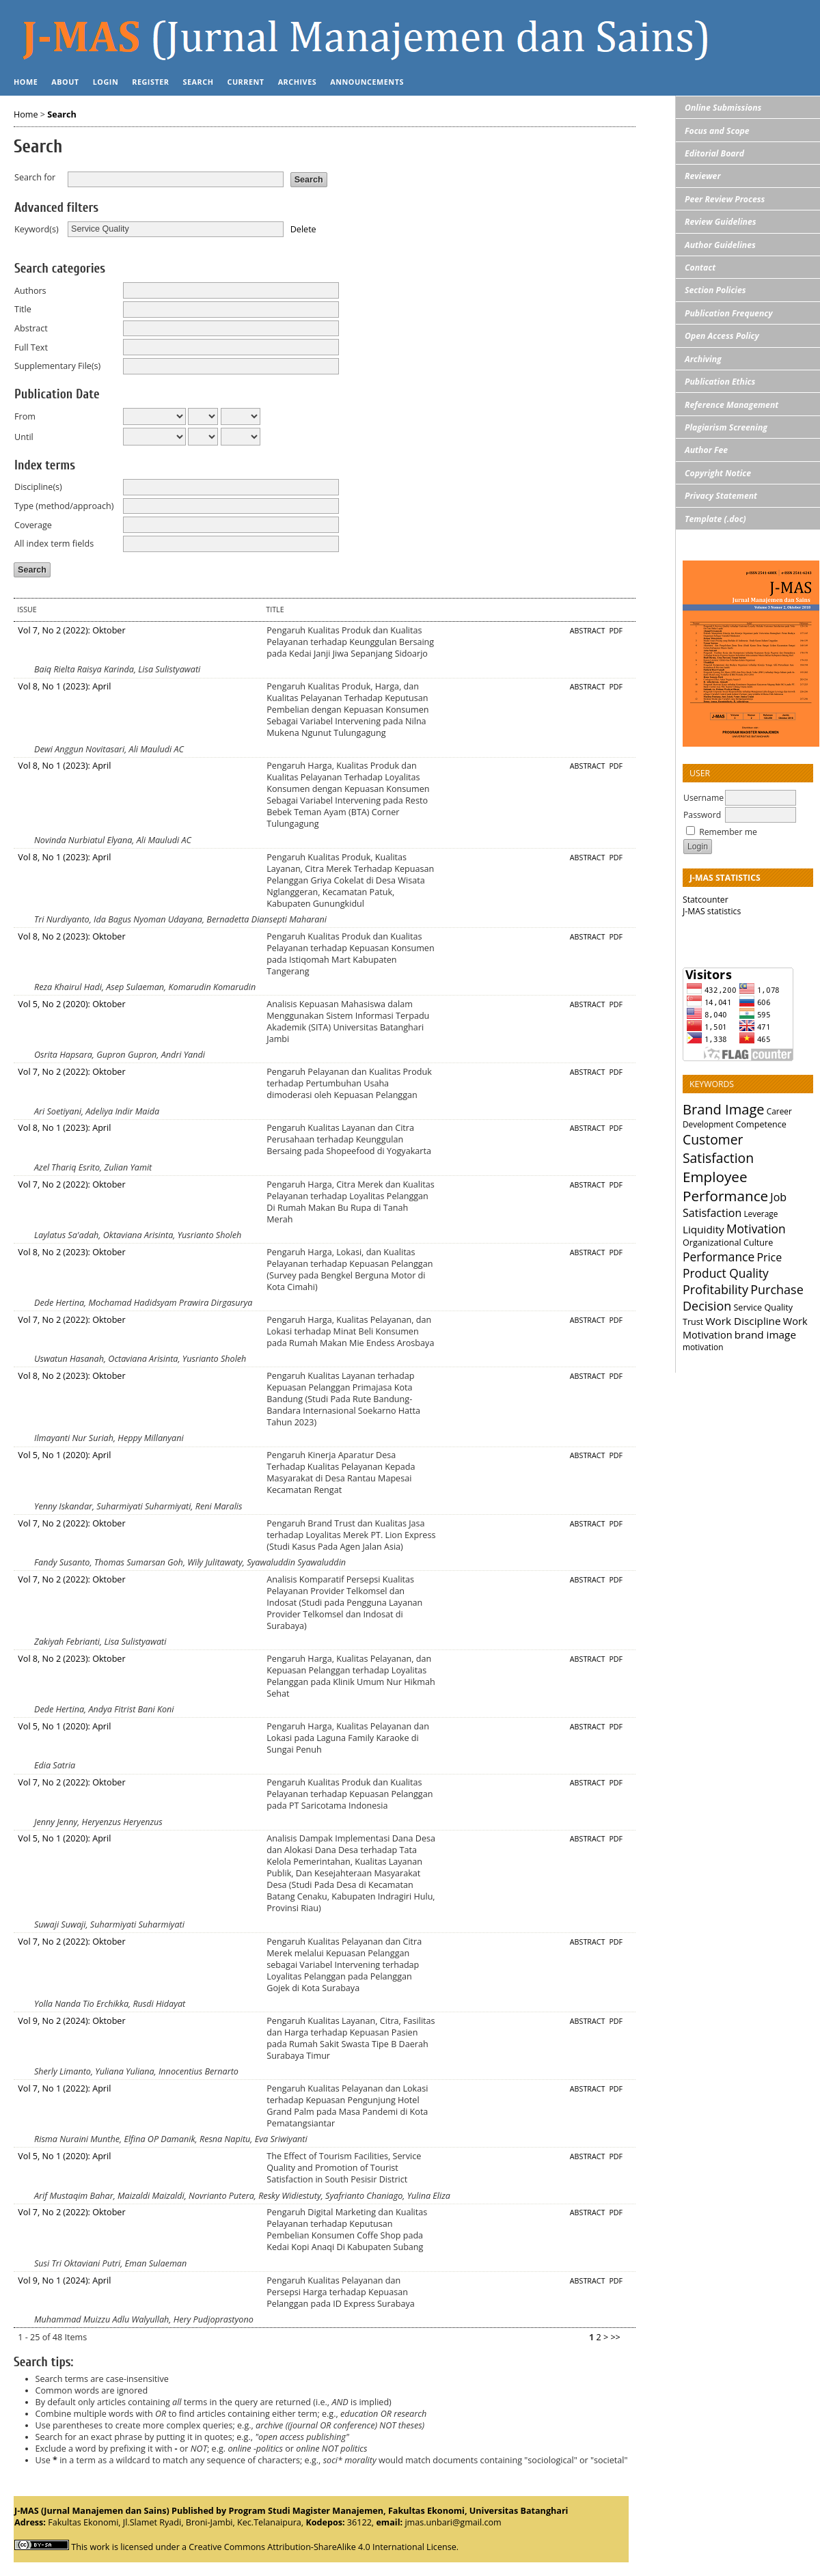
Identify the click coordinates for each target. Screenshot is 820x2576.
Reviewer (703, 176)
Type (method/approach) (63, 506)
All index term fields (54, 543)
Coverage (33, 525)
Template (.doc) (715, 519)
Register (150, 82)
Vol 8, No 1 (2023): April (64, 686)
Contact (700, 267)
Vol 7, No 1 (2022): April (64, 2088)
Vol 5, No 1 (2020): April (64, 1455)
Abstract (31, 328)
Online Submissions (723, 107)
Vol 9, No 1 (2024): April (64, 2280)
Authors (30, 291)
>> (615, 2337)
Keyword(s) (36, 229)
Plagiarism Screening (726, 427)
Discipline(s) (38, 487)
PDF (616, 630)
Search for (34, 177)
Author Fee (706, 450)
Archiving (703, 359)
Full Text (31, 347)
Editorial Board (714, 153)
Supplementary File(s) (57, 366)
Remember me (728, 832)
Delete (303, 228)
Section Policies (715, 290)
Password (702, 815)
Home (26, 82)
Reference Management (731, 405)
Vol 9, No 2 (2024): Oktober (71, 2021)
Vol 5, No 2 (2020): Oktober (71, 1004)
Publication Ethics (720, 381)
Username (703, 798)
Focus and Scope (717, 131)
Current (245, 82)
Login (106, 82)
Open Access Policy (722, 336)
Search (198, 82)
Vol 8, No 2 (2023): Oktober (71, 936)
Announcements (367, 82)
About (65, 82)
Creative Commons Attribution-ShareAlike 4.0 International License (322, 2547)
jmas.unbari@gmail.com (453, 2522)
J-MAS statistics (712, 911)
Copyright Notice (718, 473)
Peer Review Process (725, 199)
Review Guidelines (720, 222)
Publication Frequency (729, 313)
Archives (297, 82)
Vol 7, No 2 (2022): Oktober (71, 630)
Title (22, 309)
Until (23, 437)
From (25, 416)
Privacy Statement (721, 496)
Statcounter (705, 899)
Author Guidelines (720, 245)
